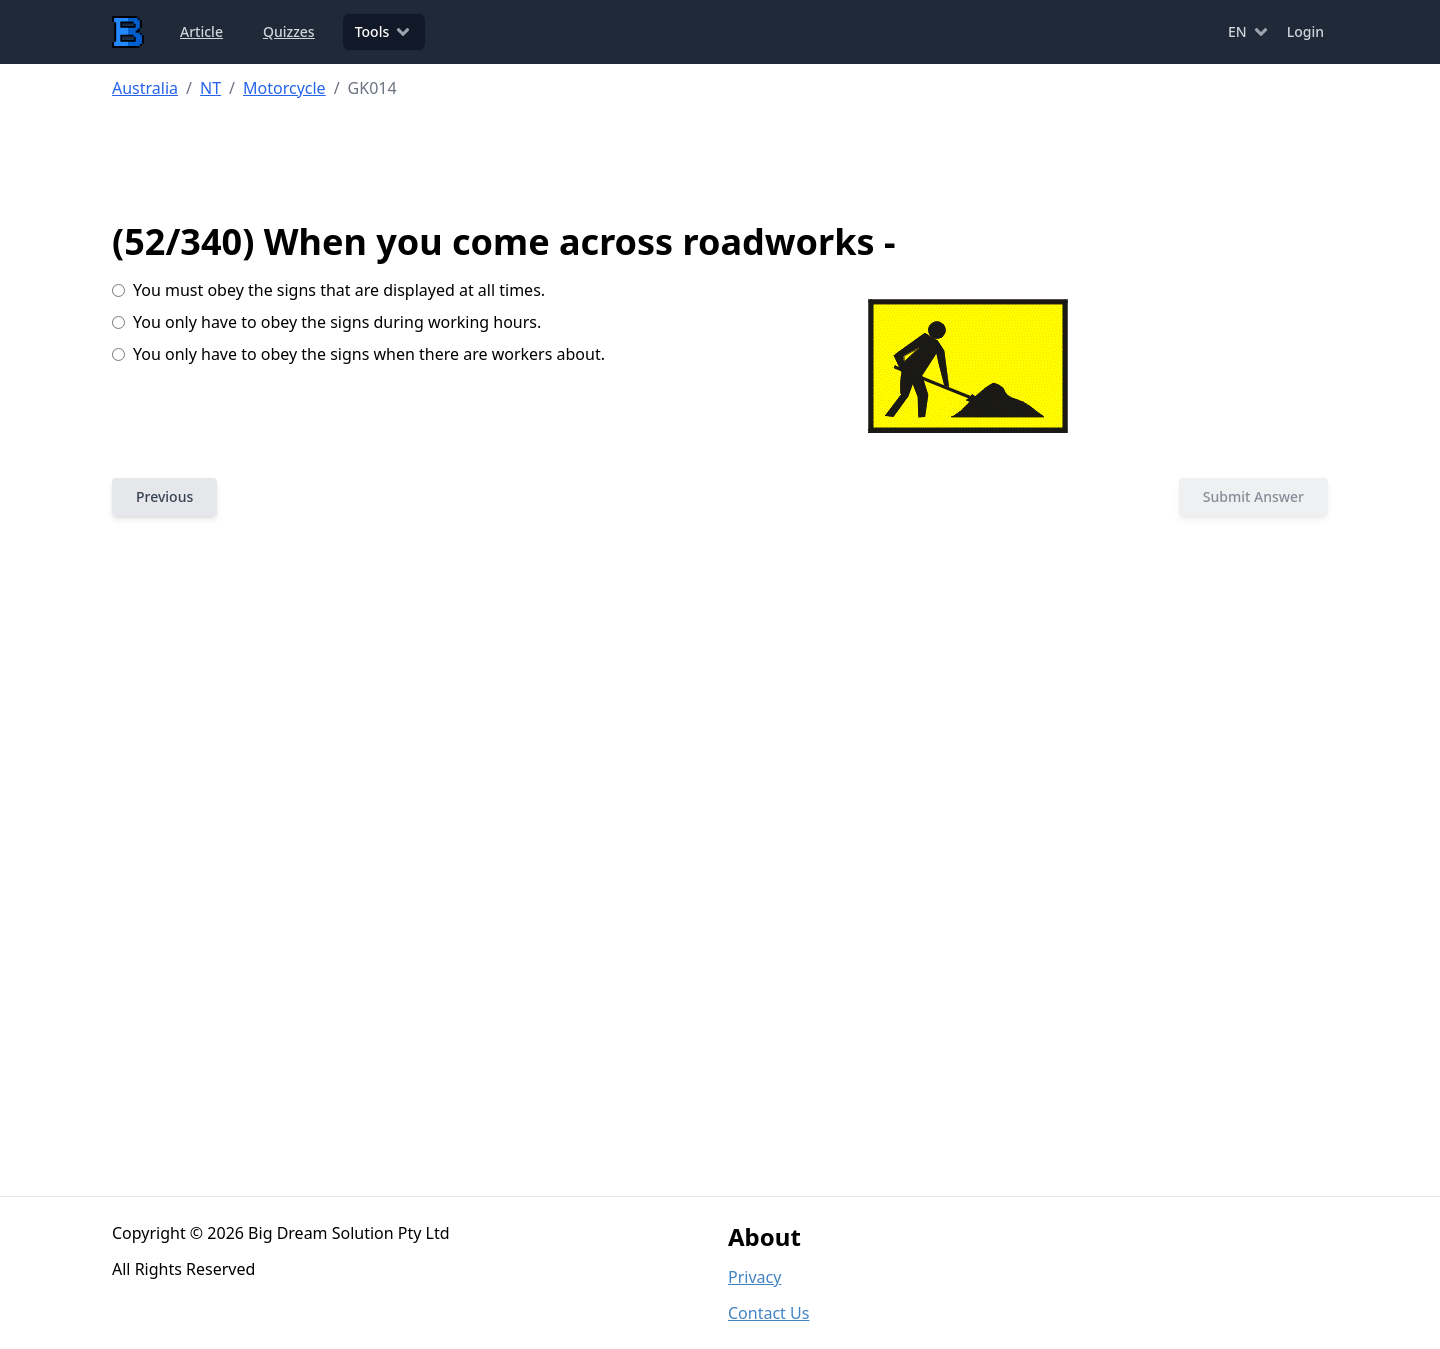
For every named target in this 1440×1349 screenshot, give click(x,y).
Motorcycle (284, 88)
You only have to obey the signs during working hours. (326, 322)
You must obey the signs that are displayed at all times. (328, 290)
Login (1305, 31)
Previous (164, 496)
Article (201, 31)
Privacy (754, 1277)
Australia (145, 88)
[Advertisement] (720, 161)
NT (210, 88)
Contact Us (768, 1313)
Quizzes (289, 31)
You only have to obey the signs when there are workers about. (358, 354)
